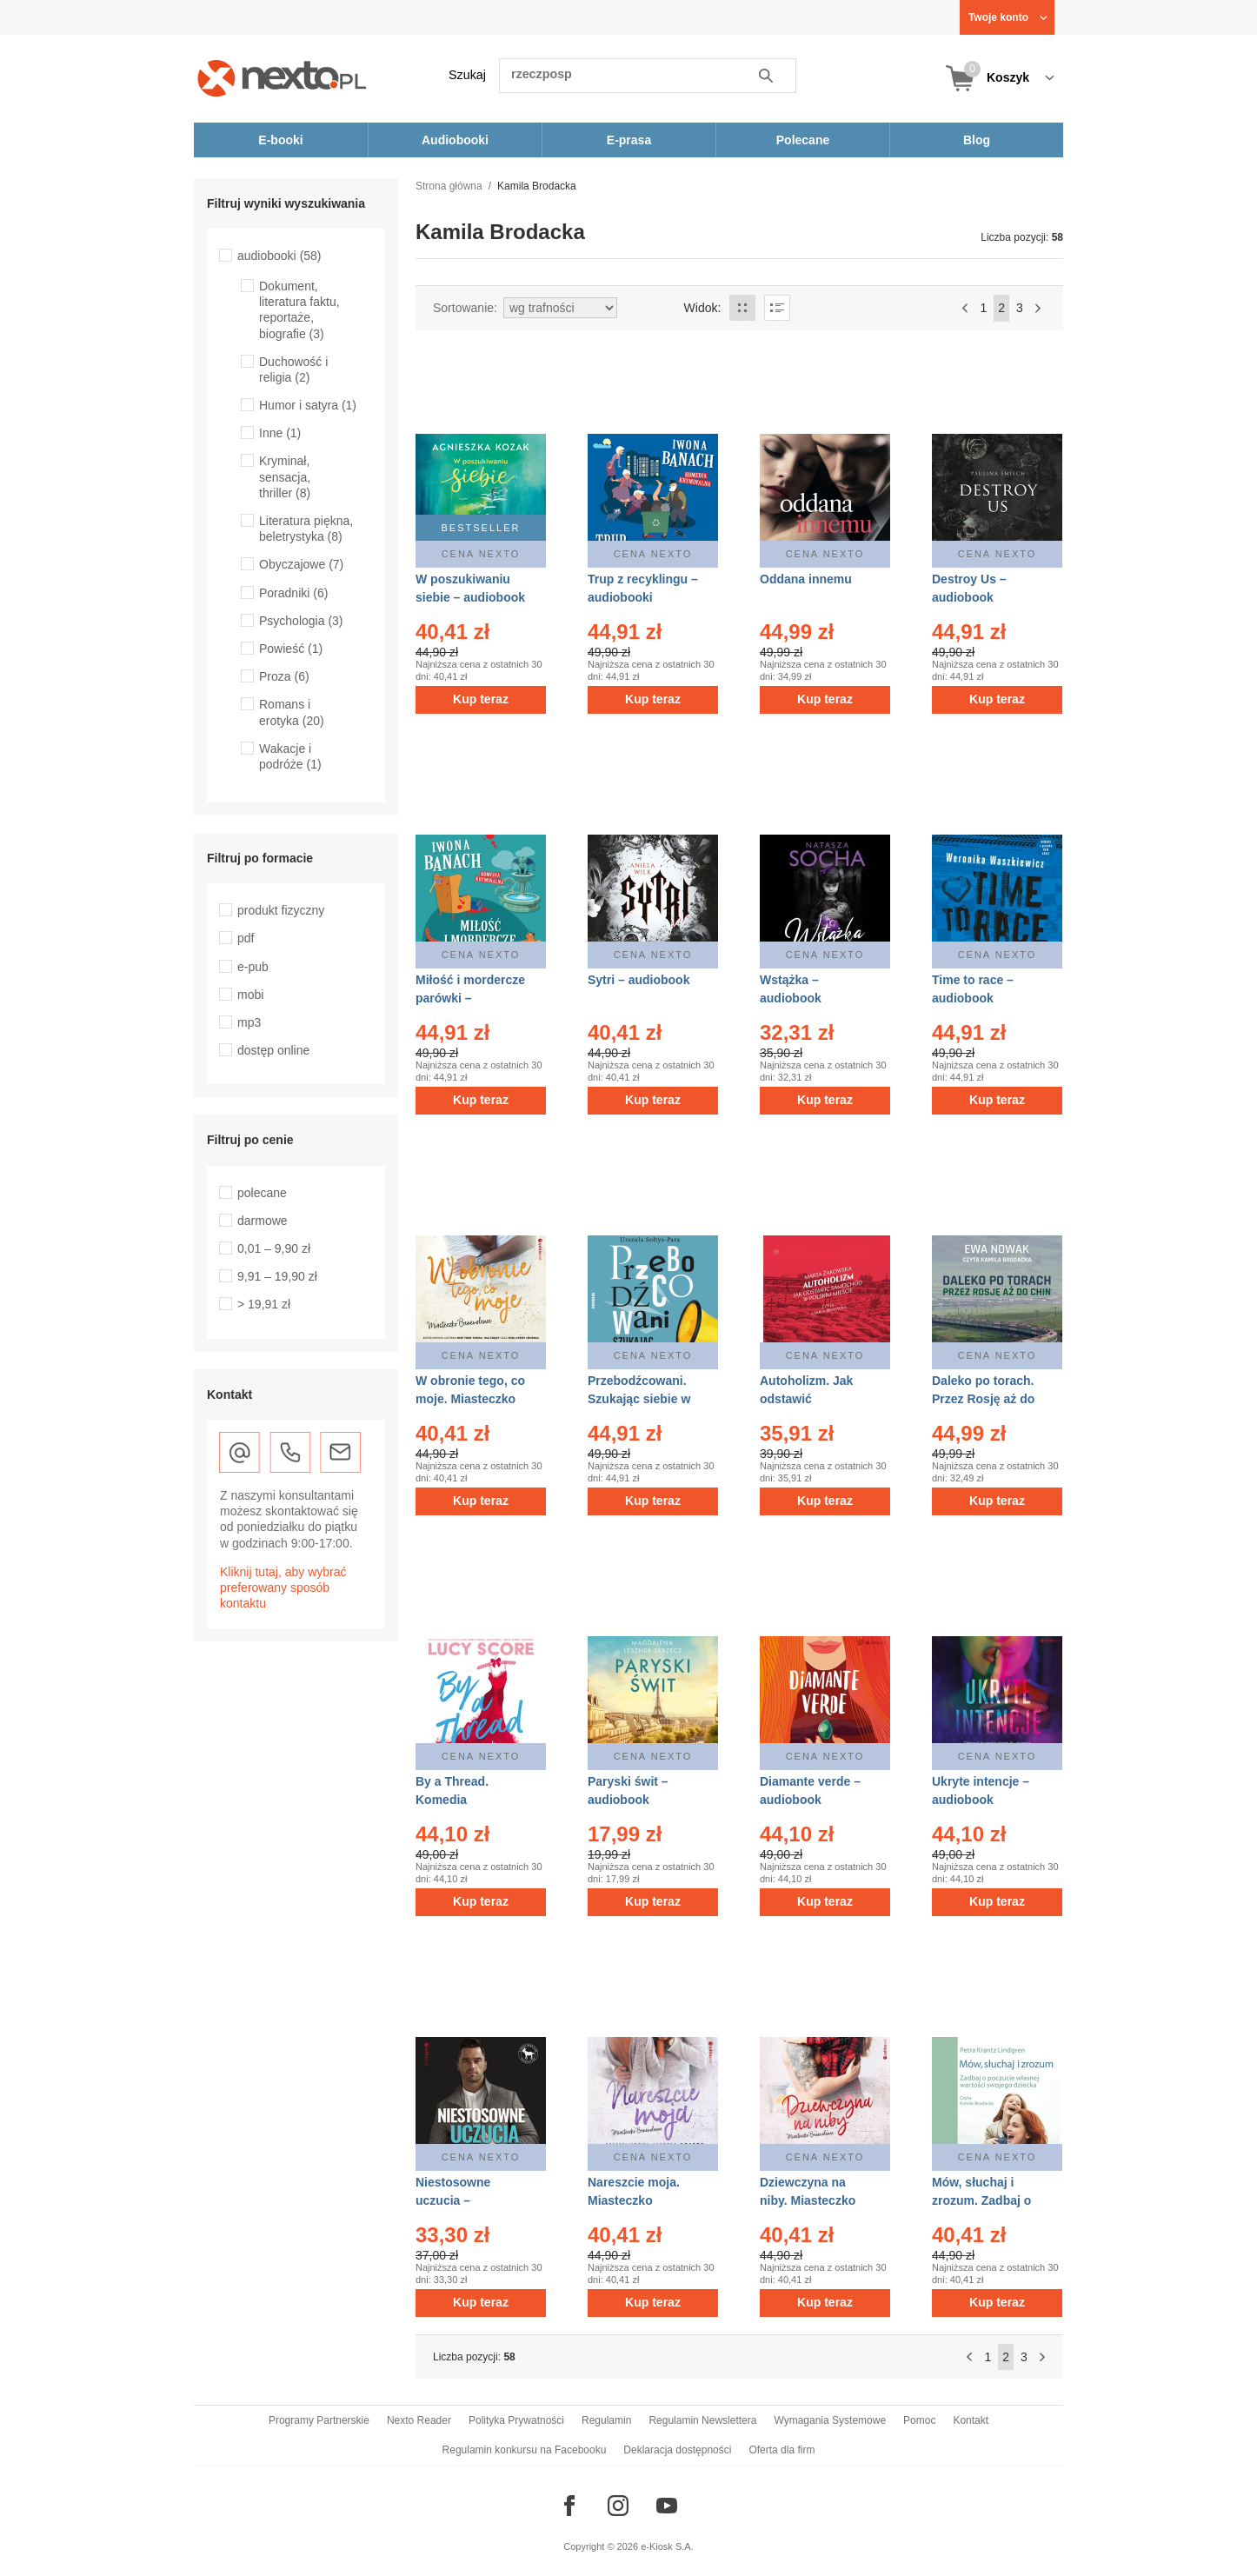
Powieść (291, 649)
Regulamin (606, 2420)
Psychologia (301, 621)
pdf (245, 938)
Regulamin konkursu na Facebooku (524, 2450)
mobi (250, 995)
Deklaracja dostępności (677, 2450)
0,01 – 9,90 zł (273, 1248)
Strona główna (449, 186)
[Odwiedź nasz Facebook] (569, 2505)
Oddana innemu (806, 579)
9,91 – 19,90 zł (277, 1276)
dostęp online (273, 1050)
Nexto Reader (419, 2420)
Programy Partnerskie (319, 2420)
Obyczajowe (301, 564)
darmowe (262, 1221)
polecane (262, 1193)
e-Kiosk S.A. (667, 2546)
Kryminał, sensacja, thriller (284, 476)
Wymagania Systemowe (830, 2420)
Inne (280, 433)
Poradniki (293, 593)
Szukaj (467, 75)
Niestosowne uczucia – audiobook (453, 2200)
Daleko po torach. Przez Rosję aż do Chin (983, 1399)
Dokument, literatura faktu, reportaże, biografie (299, 310)
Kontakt (970, 2420)
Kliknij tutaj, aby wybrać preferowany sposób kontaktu (283, 1587)
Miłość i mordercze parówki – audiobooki (470, 998)
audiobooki (279, 256)
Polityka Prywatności (516, 2420)
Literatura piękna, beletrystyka (306, 528)
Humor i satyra (307, 405)
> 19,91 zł (263, 1304)
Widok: (703, 308)
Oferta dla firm (781, 2450)
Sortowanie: (465, 308)
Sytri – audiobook (638, 980)
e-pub (253, 967)
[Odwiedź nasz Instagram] (618, 2505)
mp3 (249, 1022)
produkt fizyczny (280, 910)
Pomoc (919, 2420)
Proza (284, 676)
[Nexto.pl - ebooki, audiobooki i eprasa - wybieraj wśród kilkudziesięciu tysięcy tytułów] (282, 77)
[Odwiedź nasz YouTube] (667, 2505)
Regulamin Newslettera (702, 2420)
